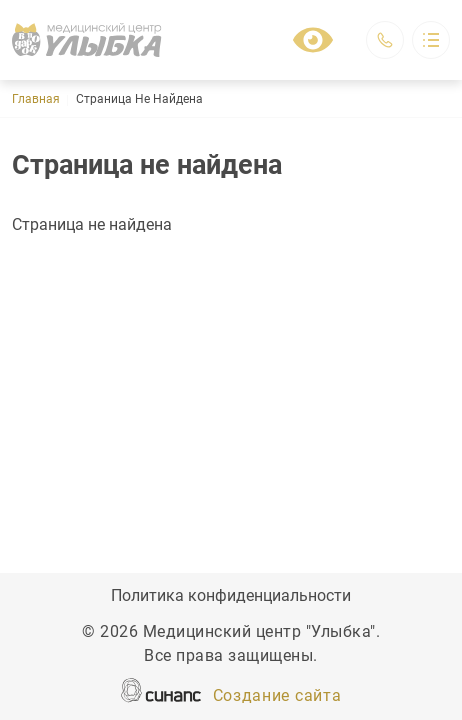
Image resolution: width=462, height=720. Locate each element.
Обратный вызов (385, 40)
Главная (36, 99)
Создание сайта (277, 697)
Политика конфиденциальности (231, 597)
